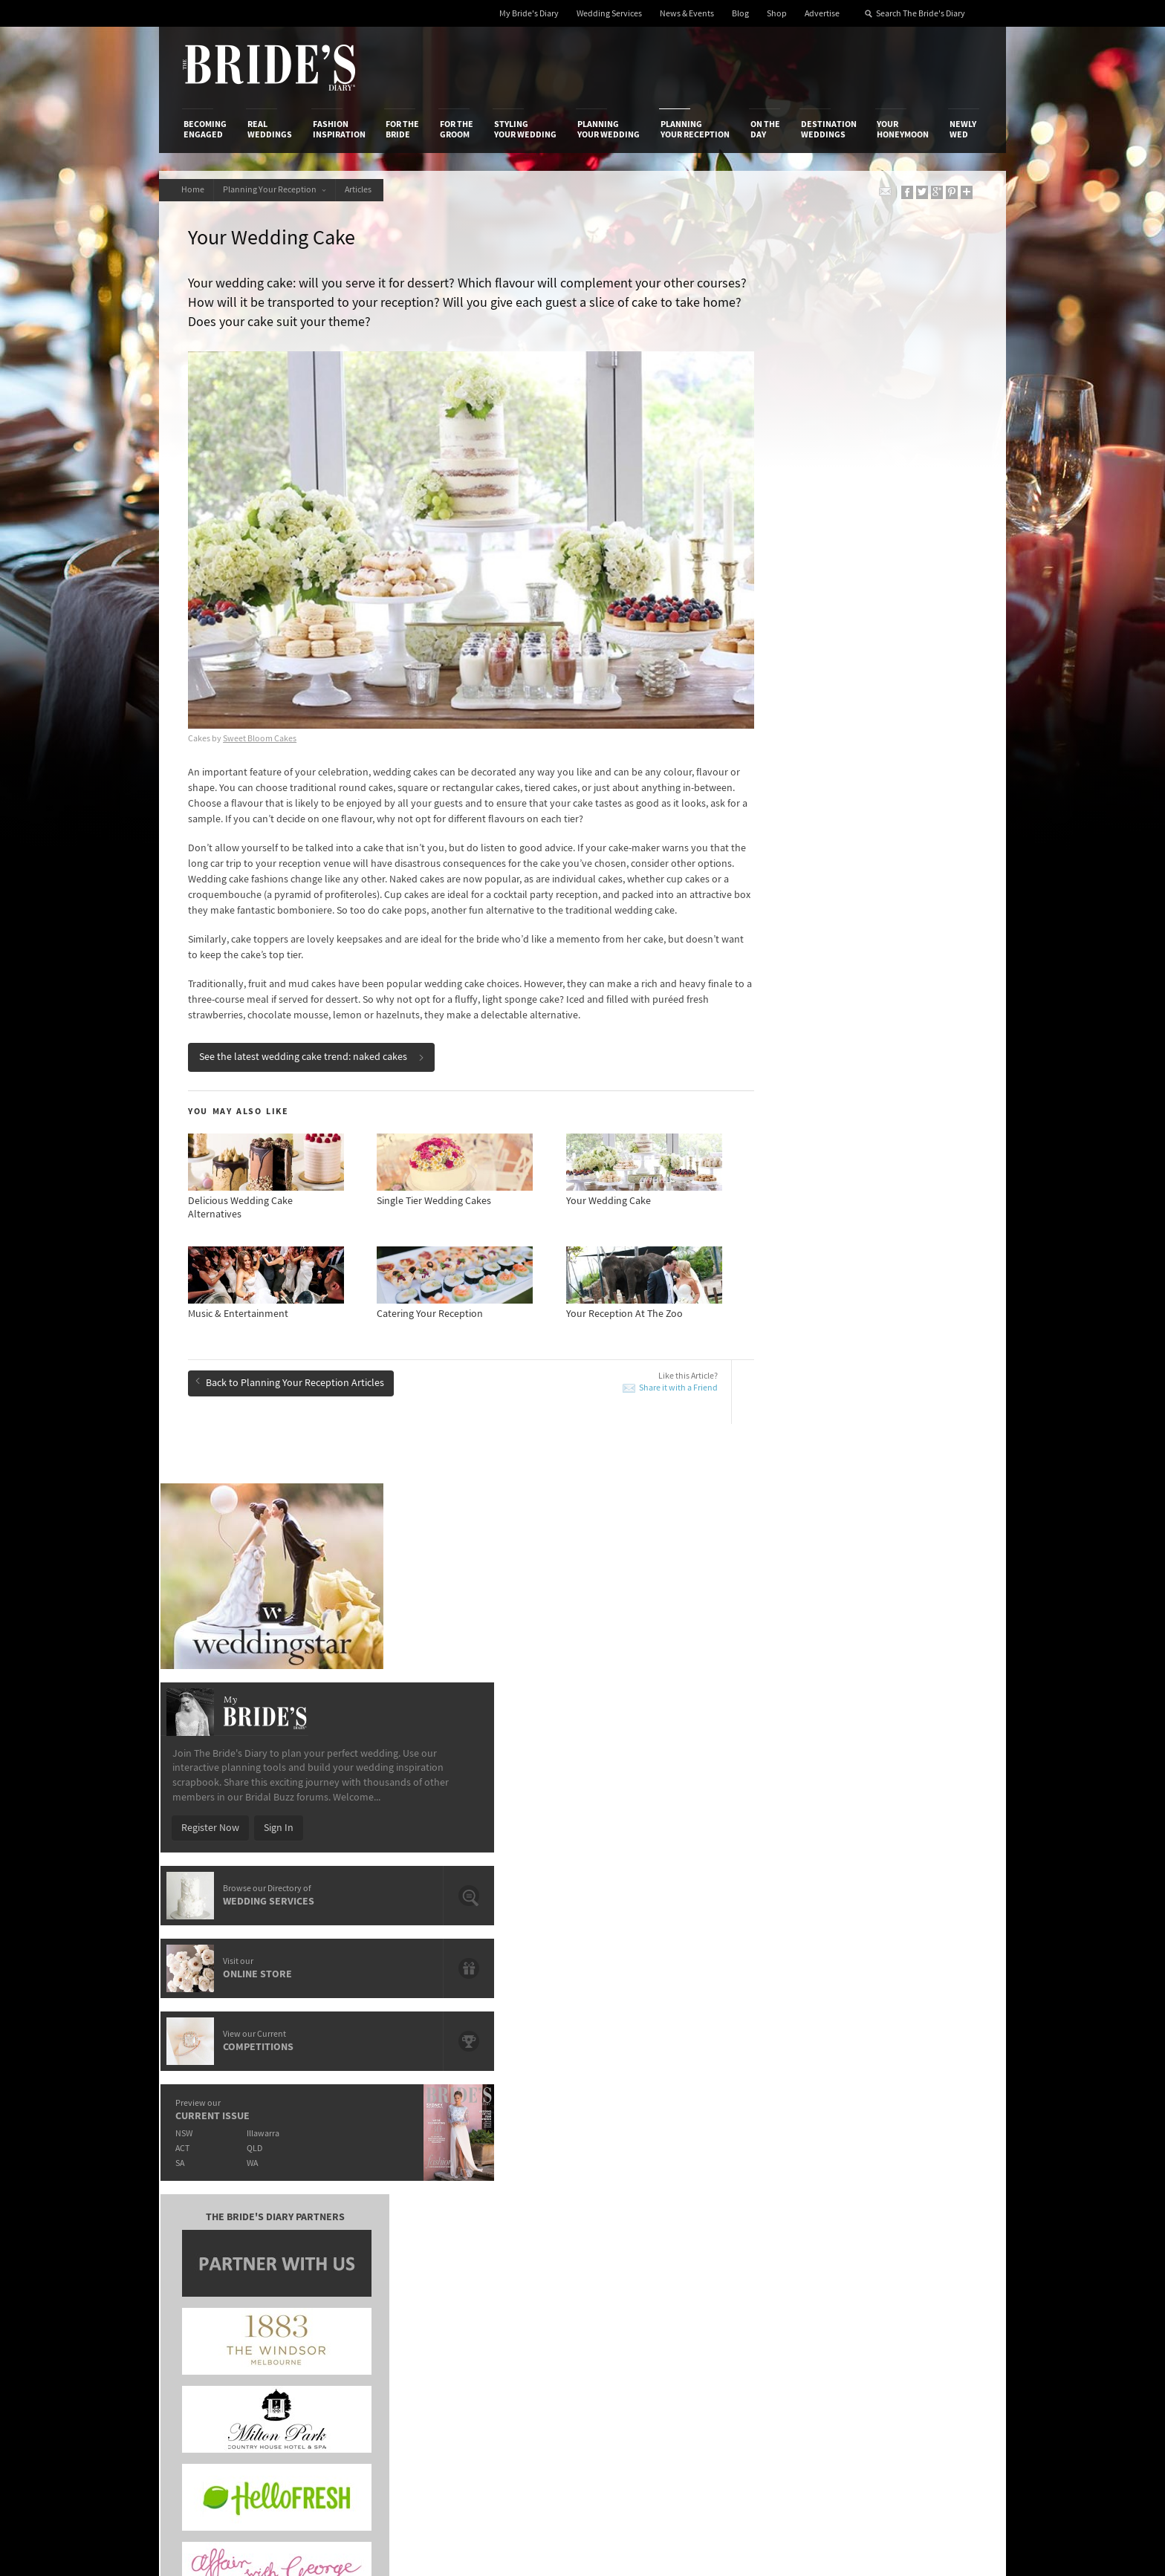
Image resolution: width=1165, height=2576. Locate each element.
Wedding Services (609, 13)
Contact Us (208, 2205)
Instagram (916, 2236)
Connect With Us (915, 2170)
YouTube (913, 2306)
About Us (204, 2189)
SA (769, 935)
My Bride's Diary (529, 13)
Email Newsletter (931, 2329)
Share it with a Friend (621, 1381)
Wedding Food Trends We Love (529, 1921)
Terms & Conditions (782, 2205)
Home (195, 189)
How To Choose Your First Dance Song (292, 1976)
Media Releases (494, 2189)
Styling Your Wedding (525, 129)
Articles (371, 189)
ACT (772, 920)
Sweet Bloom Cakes (264, 700)
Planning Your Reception (695, 129)
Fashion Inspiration (339, 129)
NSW (773, 905)
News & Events (687, 13)
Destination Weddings (829, 129)
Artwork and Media (642, 2205)
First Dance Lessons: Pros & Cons (281, 1998)
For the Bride (402, 129)
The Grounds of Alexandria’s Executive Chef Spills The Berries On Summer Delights (883, 1927)
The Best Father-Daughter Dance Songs (547, 1942)
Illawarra (855, 905)
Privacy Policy (769, 2189)
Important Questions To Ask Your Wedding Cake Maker (314, 1949)
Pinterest (914, 2283)
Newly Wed (963, 129)
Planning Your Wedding (608, 129)
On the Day (765, 129)
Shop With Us (629, 2189)
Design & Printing (360, 2205)
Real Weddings (269, 129)
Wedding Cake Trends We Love (528, 1976)
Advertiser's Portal (641, 2220)
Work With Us (213, 2235)
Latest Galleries (495, 2220)
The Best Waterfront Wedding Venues (870, 1989)
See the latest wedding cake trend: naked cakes (316, 1050)
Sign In (868, 600)
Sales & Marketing (361, 2235)
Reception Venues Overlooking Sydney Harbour (313, 1921)
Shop (777, 13)
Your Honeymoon (903, 129)
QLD (846, 920)
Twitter (909, 2259)
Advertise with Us (222, 2220)
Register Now (799, 600)
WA (844, 935)
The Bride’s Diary (269, 68)
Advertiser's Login (361, 2189)
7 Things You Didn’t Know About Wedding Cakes (879, 1961)
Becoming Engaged (205, 129)
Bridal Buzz (918, 2190)
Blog (740, 13)
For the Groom (456, 129)
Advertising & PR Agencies (518, 2235)
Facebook (915, 2213)
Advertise (822, 13)
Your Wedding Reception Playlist (532, 1998)
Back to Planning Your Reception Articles (294, 1374)
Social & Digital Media (369, 2220)
